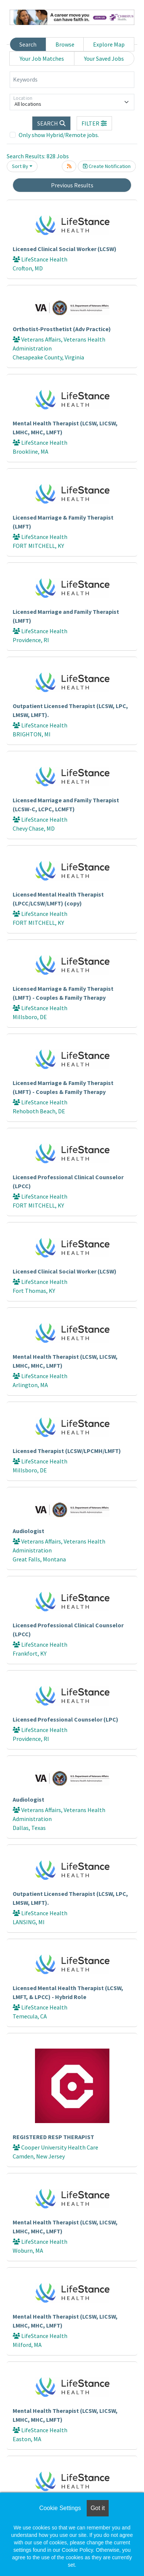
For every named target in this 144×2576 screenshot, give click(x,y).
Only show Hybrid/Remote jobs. (59, 135)
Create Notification (107, 166)
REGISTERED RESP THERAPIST (53, 2137)
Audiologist (28, 1531)
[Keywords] (72, 80)
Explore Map (109, 44)
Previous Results (72, 185)
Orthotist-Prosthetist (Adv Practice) (62, 329)
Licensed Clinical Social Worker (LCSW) (64, 249)
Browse (64, 44)
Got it (97, 2508)
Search (27, 44)
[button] (94, 123)
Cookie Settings (60, 2508)
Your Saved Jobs (104, 58)
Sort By (20, 166)
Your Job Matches (42, 58)
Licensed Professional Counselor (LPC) (65, 1719)
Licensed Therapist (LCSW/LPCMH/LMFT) (67, 1450)
